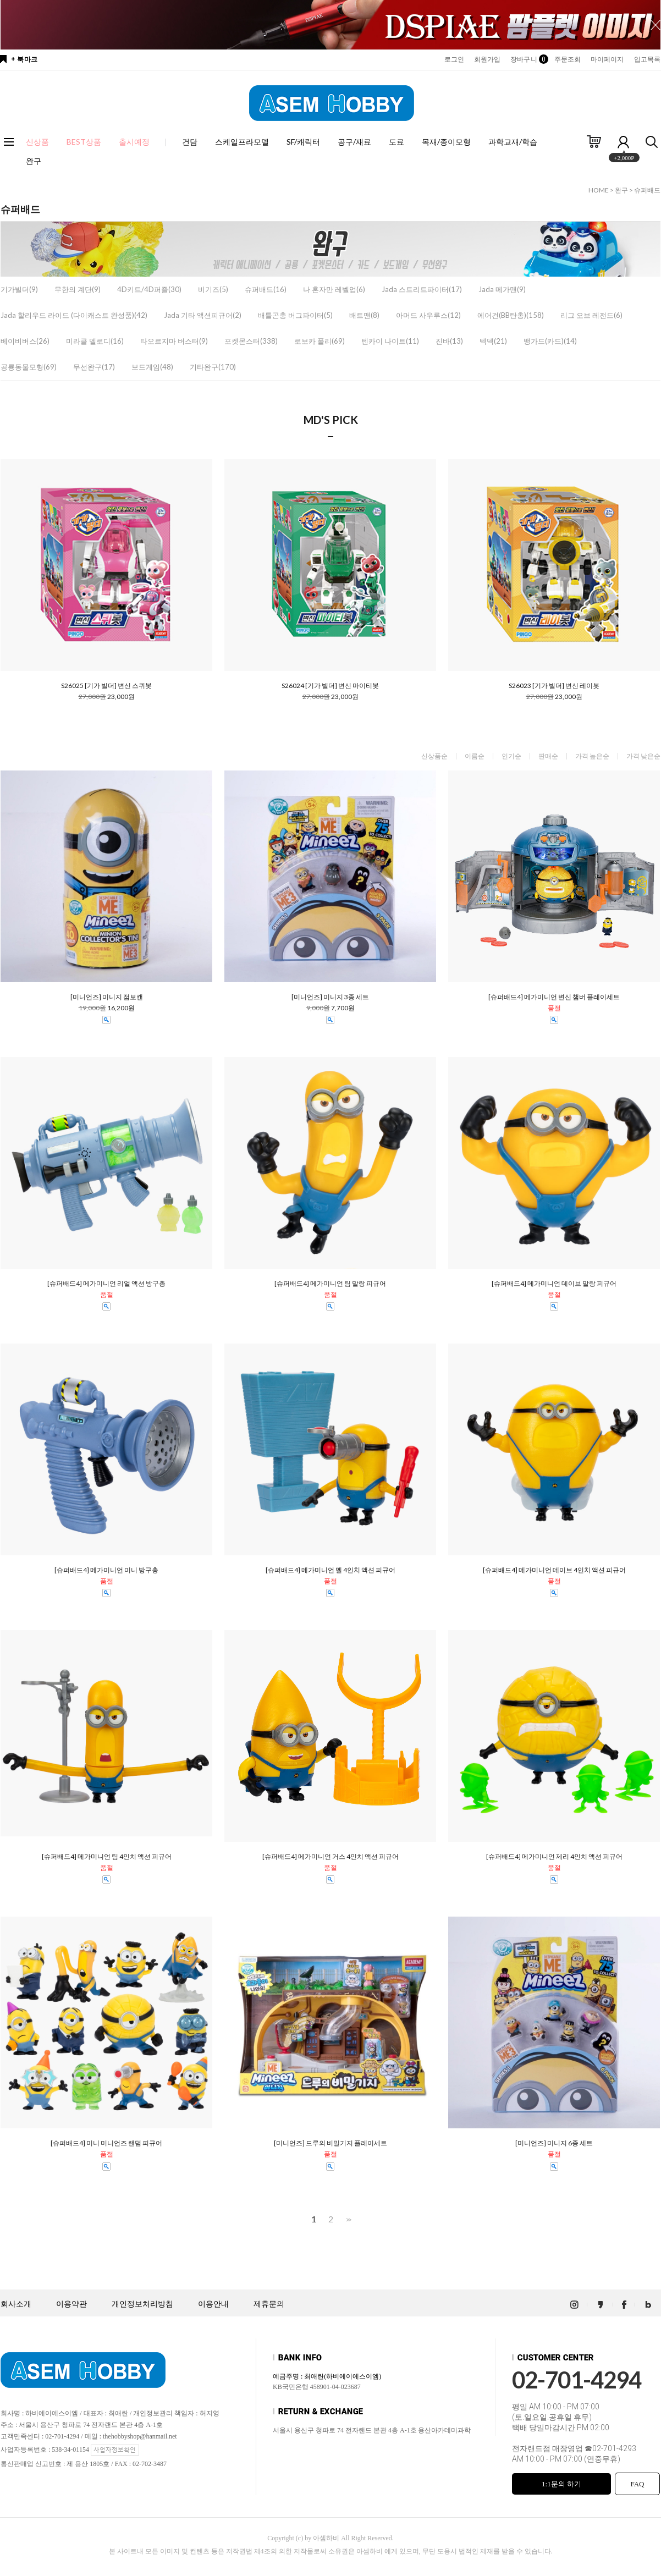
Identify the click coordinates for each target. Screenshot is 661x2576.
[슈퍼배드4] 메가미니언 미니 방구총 (106, 1570)
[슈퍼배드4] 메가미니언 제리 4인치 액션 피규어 (554, 1857)
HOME (598, 190)
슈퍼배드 (647, 190)
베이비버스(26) (25, 341)
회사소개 (16, 2304)
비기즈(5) (213, 289)
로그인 (454, 59)
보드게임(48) (152, 366)
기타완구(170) (213, 366)
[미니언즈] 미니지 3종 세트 (330, 997)
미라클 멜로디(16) (95, 341)
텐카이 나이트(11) (390, 341)
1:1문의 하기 (561, 2484)
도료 (396, 141)
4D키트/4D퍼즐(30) (149, 289)
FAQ (637, 2484)
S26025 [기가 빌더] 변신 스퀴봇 (106, 686)
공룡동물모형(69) (29, 366)
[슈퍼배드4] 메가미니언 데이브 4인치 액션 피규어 (554, 1570)
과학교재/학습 (512, 141)
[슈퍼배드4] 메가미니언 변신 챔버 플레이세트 (554, 997)
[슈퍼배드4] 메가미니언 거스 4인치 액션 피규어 (330, 1857)
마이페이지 (607, 59)
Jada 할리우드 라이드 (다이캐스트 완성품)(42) (74, 315)
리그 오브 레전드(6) (591, 315)
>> (347, 2219)
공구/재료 (354, 141)
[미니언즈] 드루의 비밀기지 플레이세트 (330, 2143)
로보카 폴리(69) (319, 341)
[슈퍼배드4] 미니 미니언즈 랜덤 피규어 (106, 2143)
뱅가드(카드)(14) (550, 341)
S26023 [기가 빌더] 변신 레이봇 (554, 686)
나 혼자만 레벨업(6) (334, 289)
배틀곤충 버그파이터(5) (295, 315)
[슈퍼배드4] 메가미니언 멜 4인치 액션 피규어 (330, 1570)
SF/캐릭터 (303, 141)
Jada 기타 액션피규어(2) (202, 315)
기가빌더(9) (19, 289)
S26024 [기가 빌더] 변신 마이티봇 (330, 686)
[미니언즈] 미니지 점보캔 (106, 997)
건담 (189, 141)
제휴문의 (269, 2304)
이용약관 (71, 2304)
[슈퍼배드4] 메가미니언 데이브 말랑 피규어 (554, 1283)
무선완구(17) (94, 366)
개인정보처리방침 (142, 2304)
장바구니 (527, 59)
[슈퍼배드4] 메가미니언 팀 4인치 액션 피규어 (107, 1857)
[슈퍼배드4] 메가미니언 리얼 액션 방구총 (106, 1283)
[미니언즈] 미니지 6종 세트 (554, 2143)
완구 (33, 161)
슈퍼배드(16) (266, 289)
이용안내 (213, 2304)
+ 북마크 (24, 59)
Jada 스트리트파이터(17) (422, 289)
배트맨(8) (364, 315)
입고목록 (647, 59)
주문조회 (567, 59)
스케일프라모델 (242, 141)
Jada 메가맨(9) (502, 289)
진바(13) (449, 341)
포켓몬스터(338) (251, 341)
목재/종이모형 (446, 141)
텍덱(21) (493, 341)
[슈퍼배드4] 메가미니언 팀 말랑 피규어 (330, 1283)
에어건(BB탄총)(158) (510, 315)
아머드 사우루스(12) (428, 315)
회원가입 (487, 59)
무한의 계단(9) (77, 289)
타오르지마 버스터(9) (174, 341)
